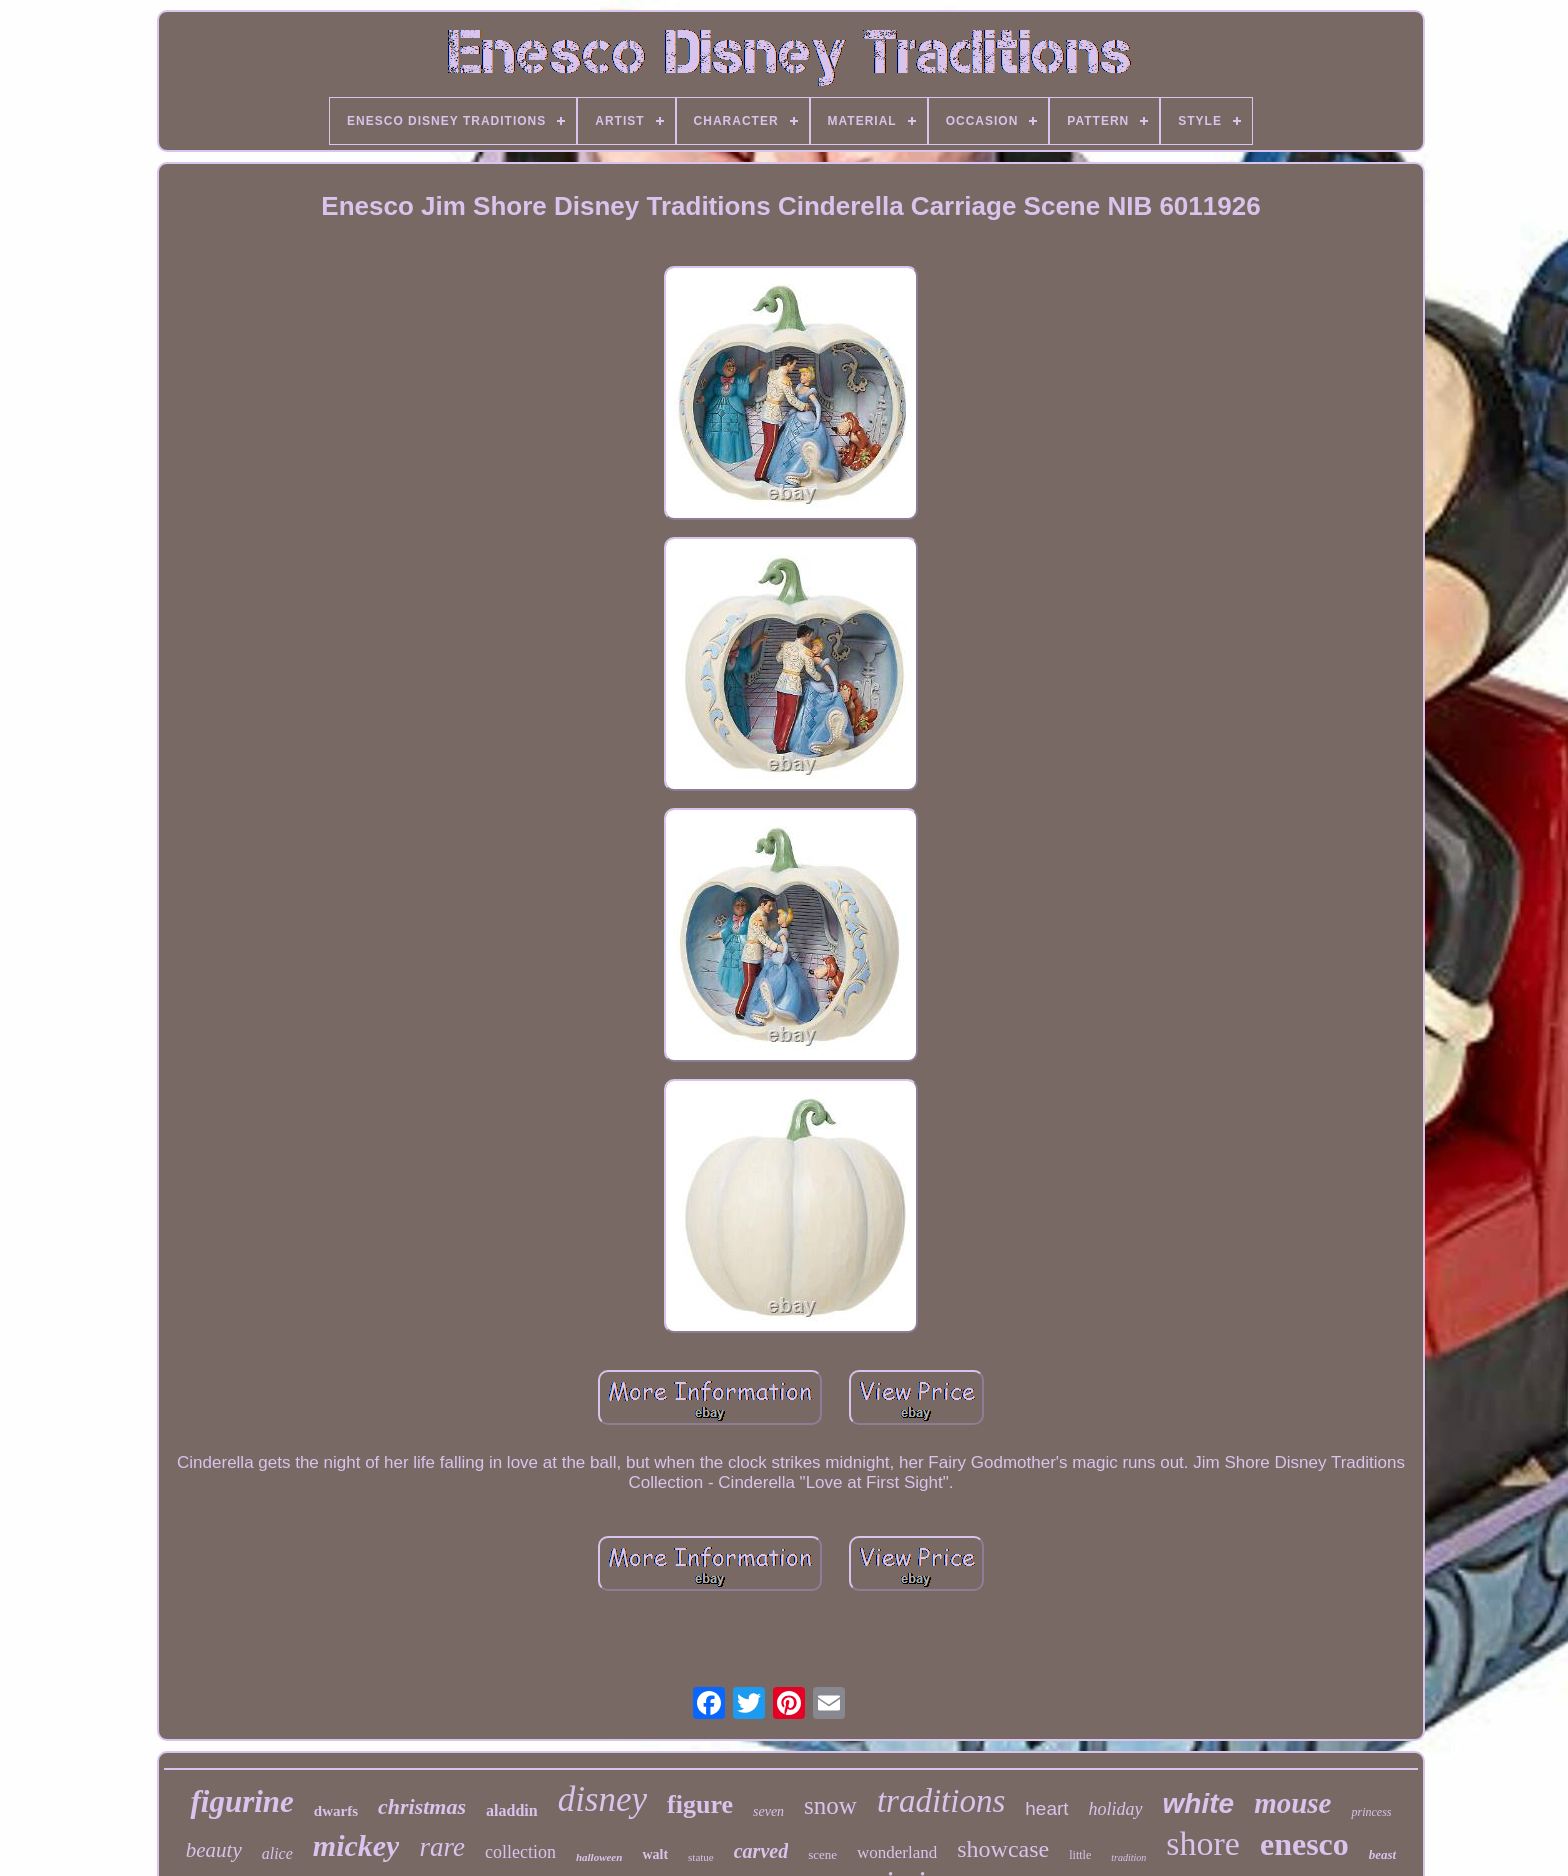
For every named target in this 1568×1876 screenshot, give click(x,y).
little (1080, 1855)
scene (822, 1854)
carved (761, 1851)
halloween (599, 1857)
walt (655, 1854)
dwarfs (336, 1811)
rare (442, 1847)
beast (1382, 1854)
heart (1046, 1808)
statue (701, 1857)
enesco (1304, 1844)
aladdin (512, 1810)
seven (768, 1811)
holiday (1116, 1809)
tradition (1128, 1857)
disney (602, 1799)
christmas (422, 1806)
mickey (356, 1845)
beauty (214, 1850)
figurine (241, 1801)
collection (520, 1852)
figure (700, 1804)
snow (830, 1805)
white (1199, 1803)
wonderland (897, 1852)
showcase (1003, 1849)
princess (1371, 1812)
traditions (941, 1801)
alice (277, 1853)
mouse (1292, 1803)
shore (1203, 1843)
